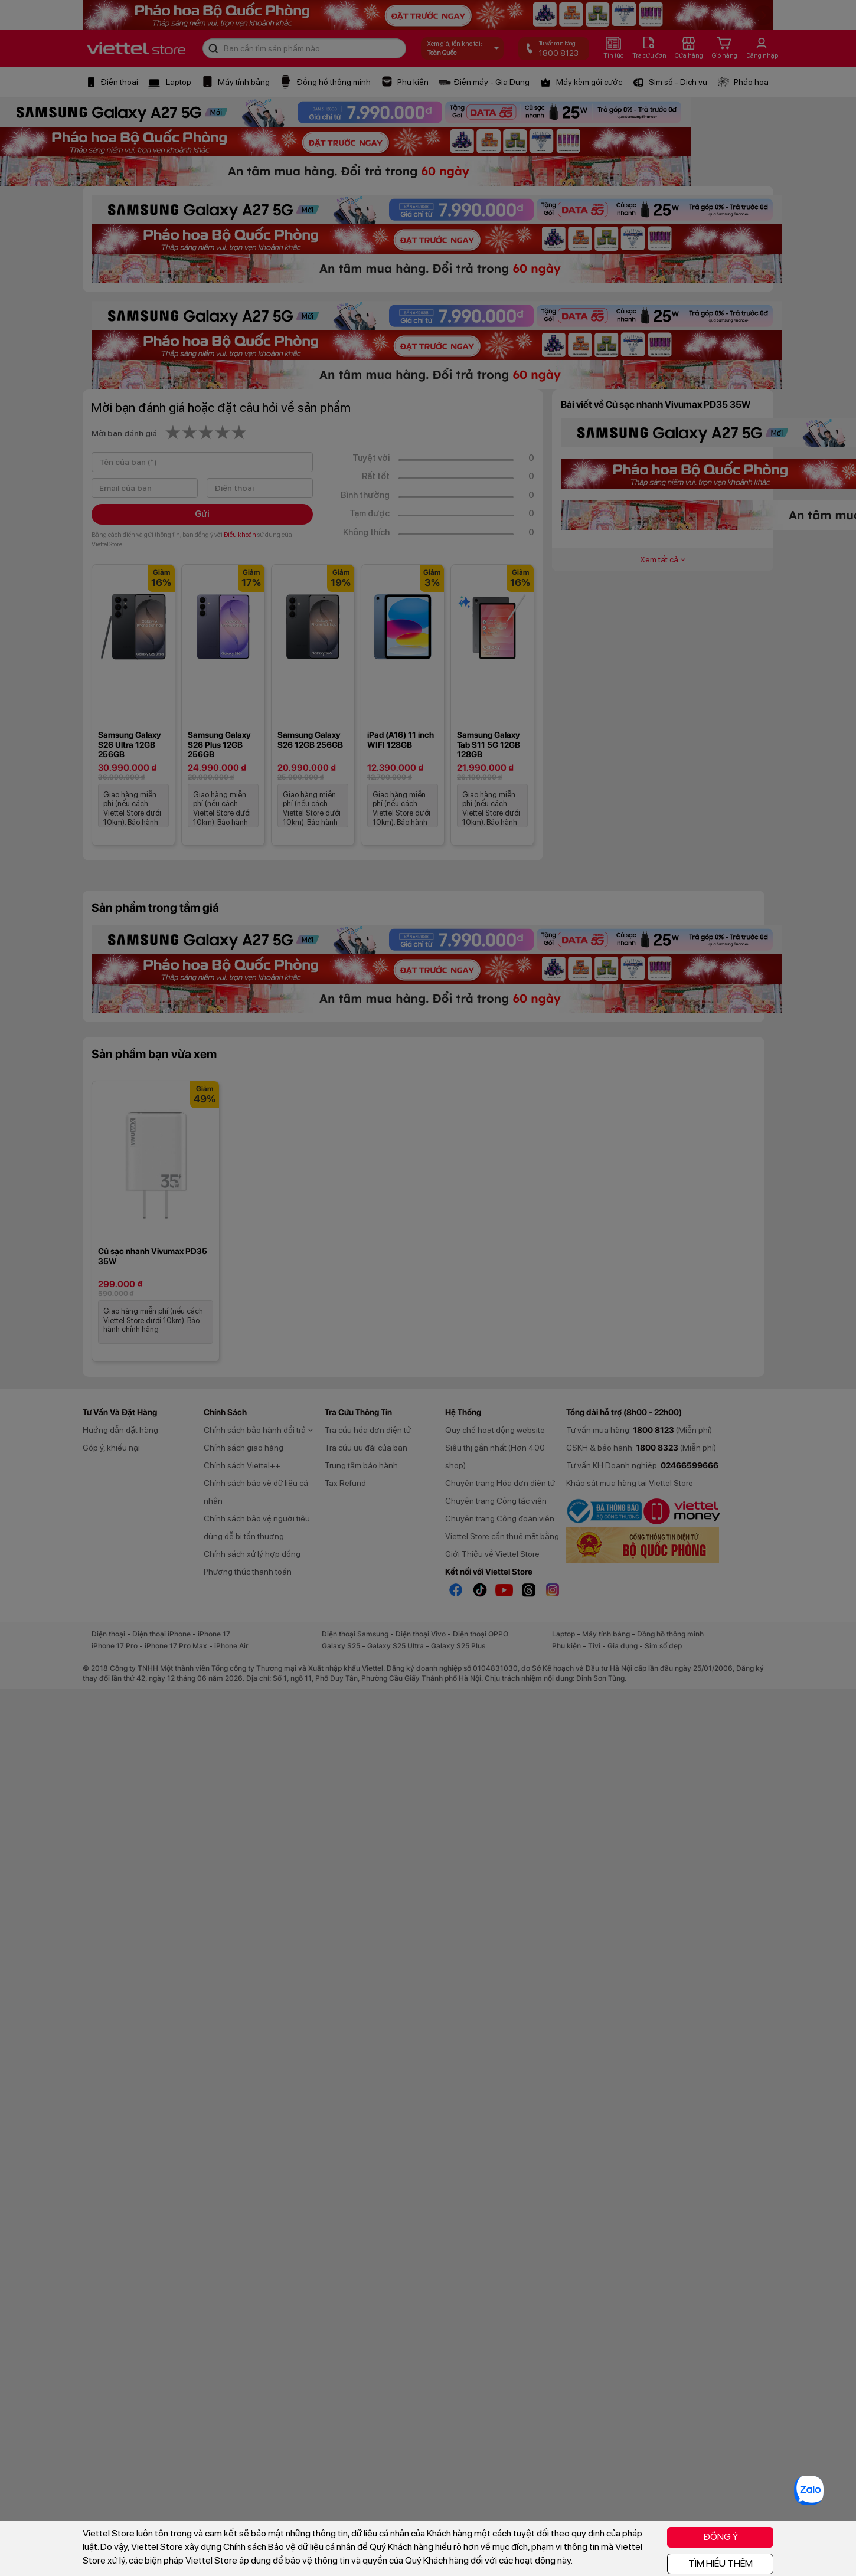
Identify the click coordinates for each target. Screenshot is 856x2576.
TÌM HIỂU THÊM (720, 2563)
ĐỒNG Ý (720, 2536)
